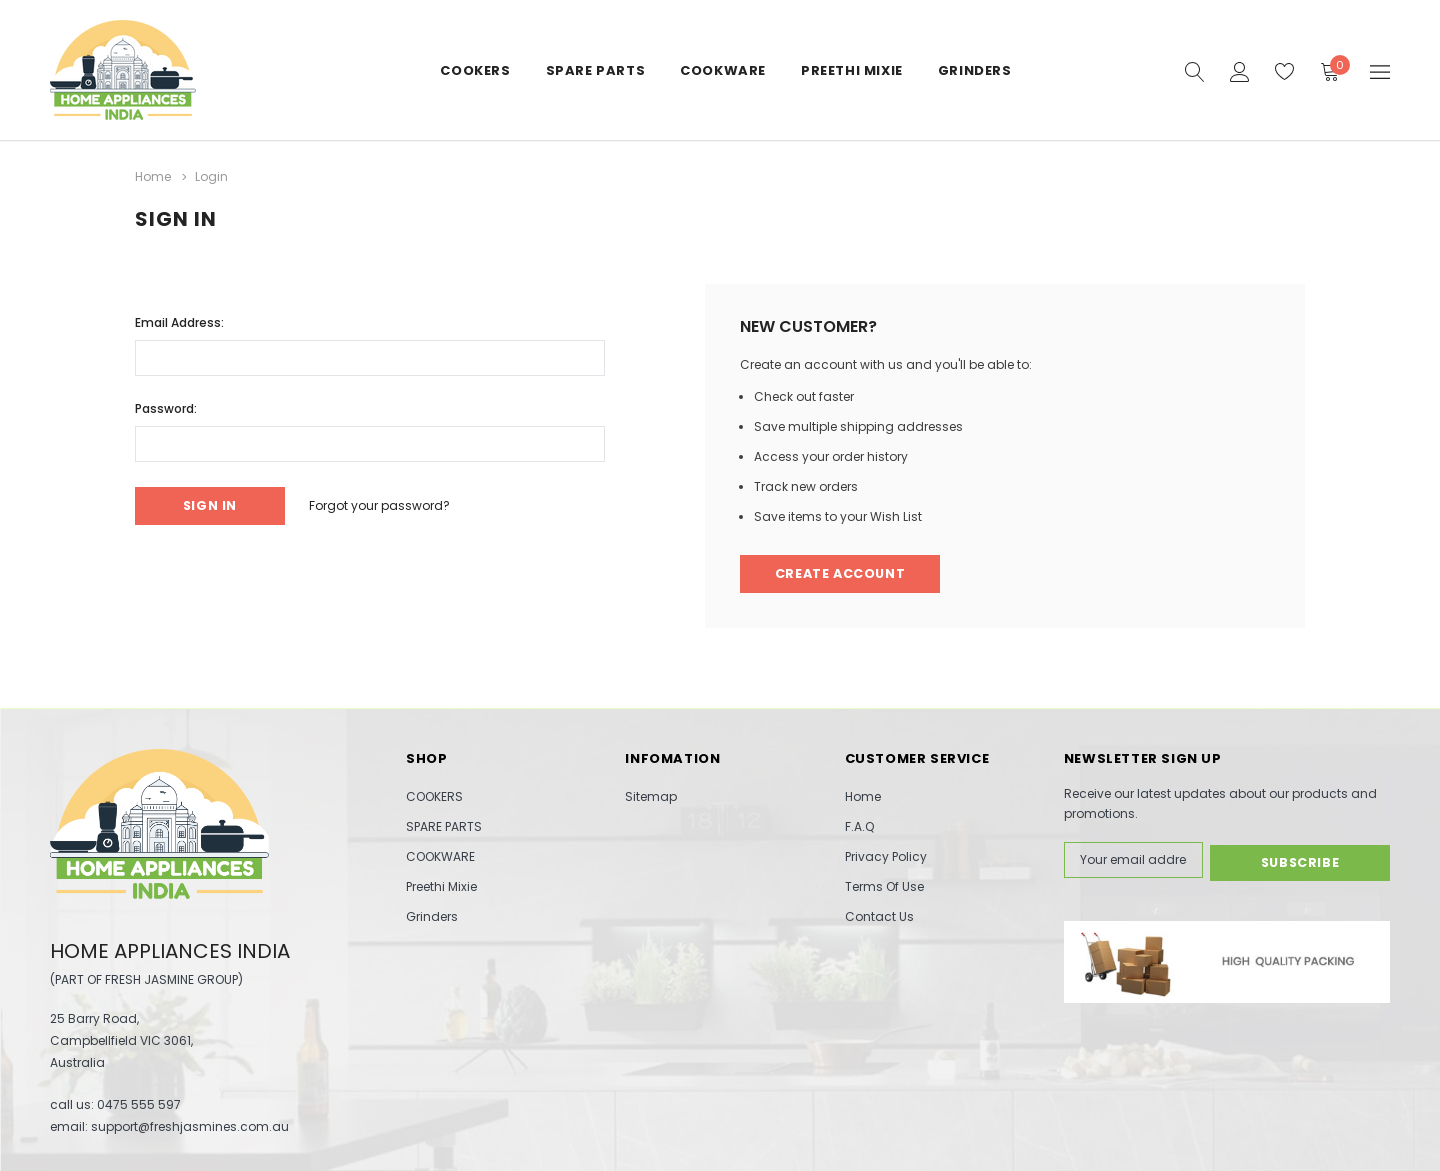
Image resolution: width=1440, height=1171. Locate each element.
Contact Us (879, 916)
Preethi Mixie (852, 70)
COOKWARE (723, 70)
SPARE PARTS (596, 70)
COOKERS (475, 70)
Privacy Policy (886, 856)
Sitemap (651, 796)
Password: (166, 406)
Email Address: (179, 320)
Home (863, 796)
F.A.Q (859, 826)
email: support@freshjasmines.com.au (169, 1126)
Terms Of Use (884, 886)
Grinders (975, 70)
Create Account (842, 573)
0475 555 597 (139, 1104)
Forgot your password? (388, 504)
